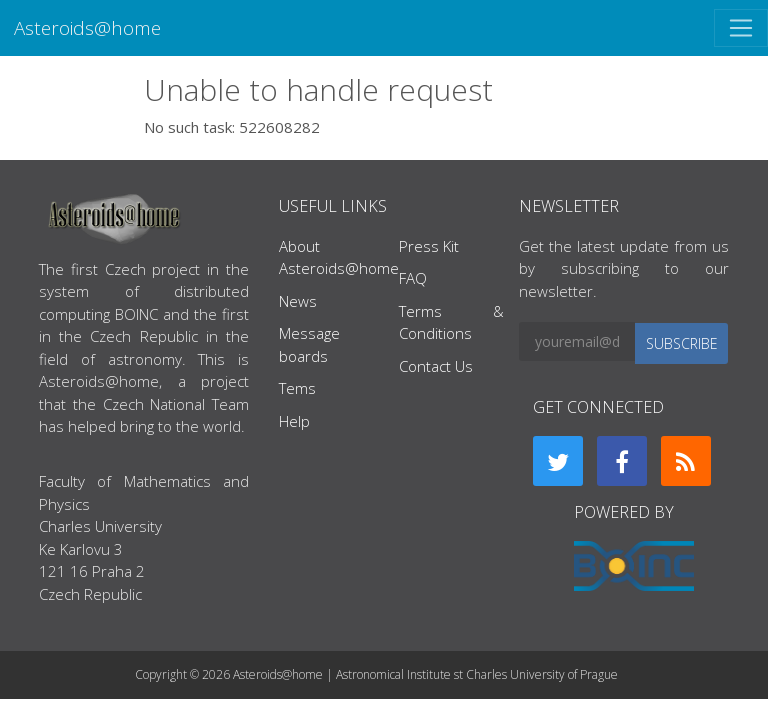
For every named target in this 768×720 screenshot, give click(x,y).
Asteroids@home (87, 27)
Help (294, 421)
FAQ (413, 278)
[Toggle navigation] (741, 28)
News (298, 301)
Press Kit (429, 246)
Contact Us (436, 366)
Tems (297, 388)
